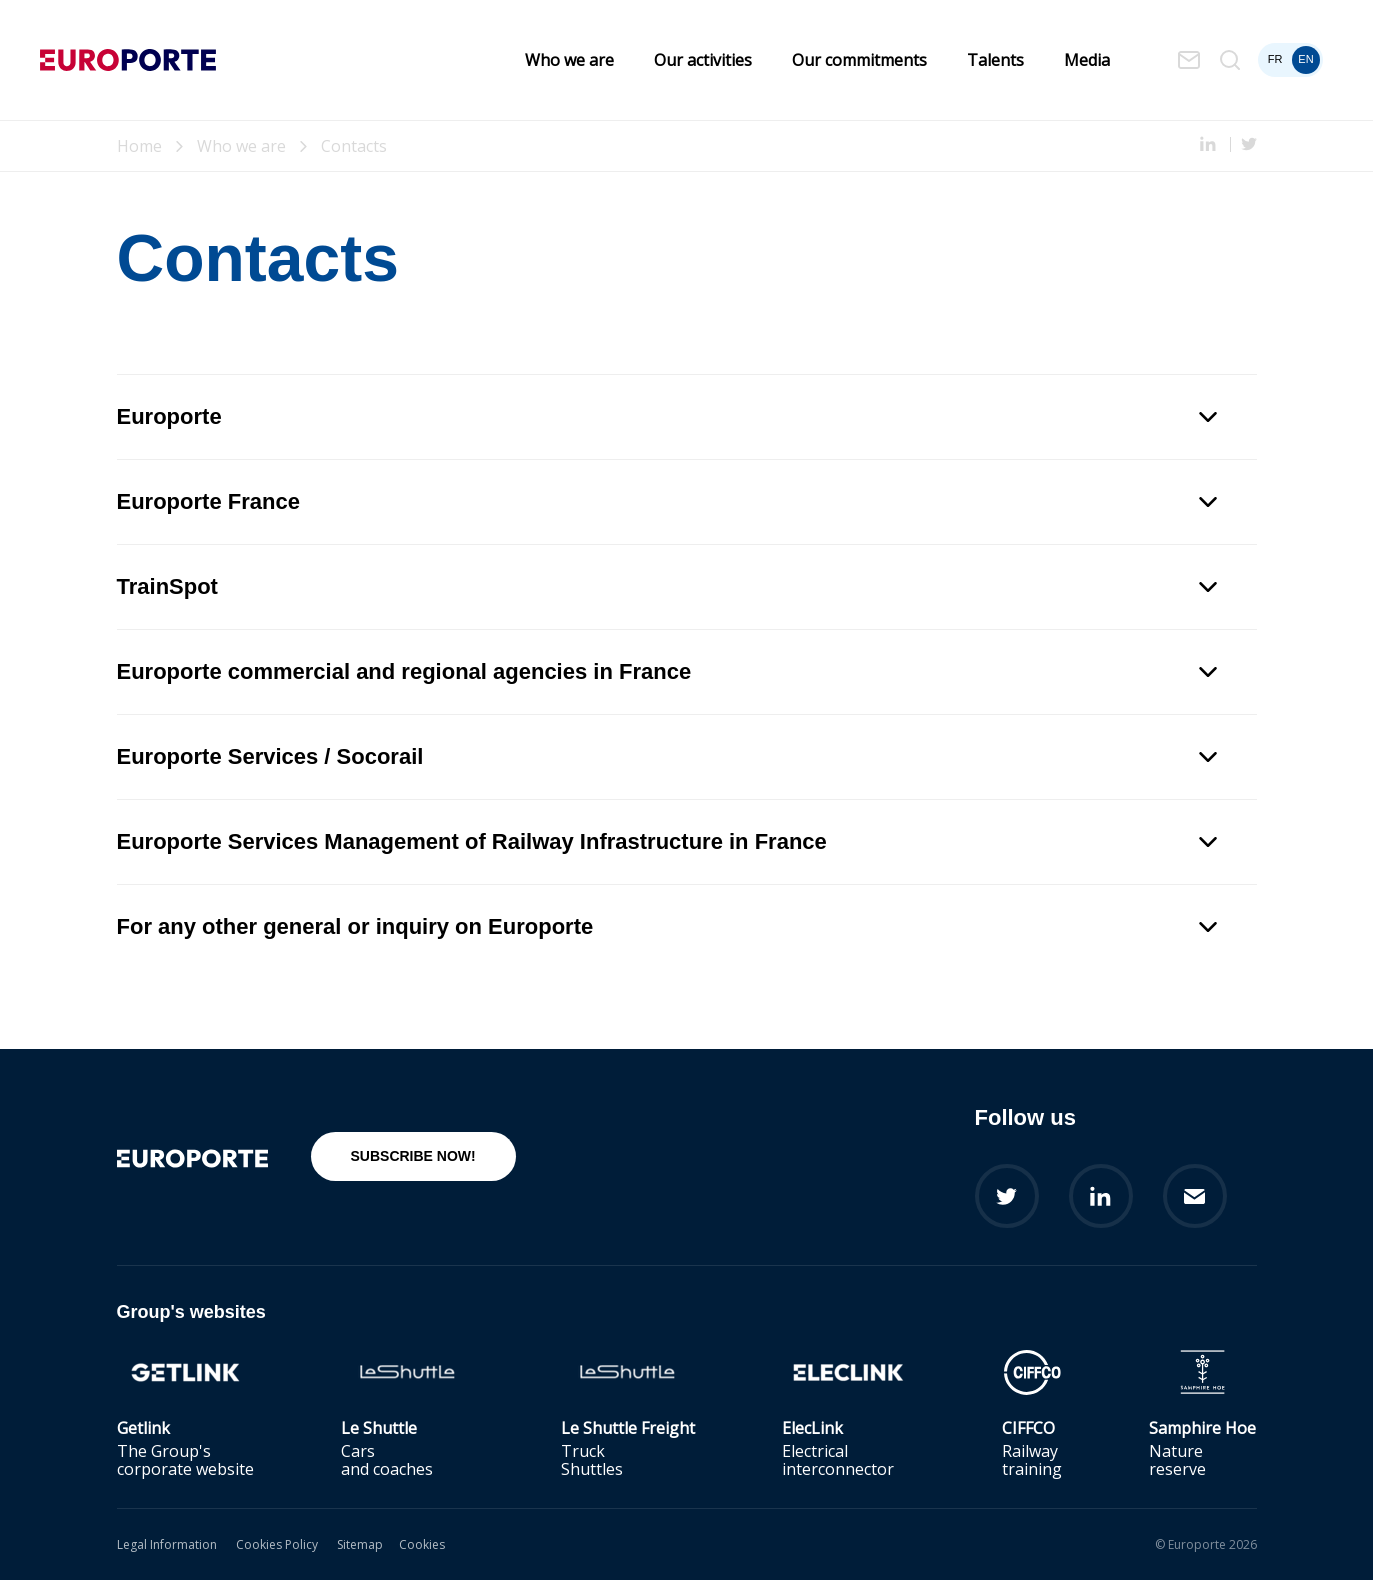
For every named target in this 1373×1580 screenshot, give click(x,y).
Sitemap (360, 1544)
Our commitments (859, 60)
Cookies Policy (277, 1544)
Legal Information (167, 1544)
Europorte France (667, 501)
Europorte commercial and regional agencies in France (667, 671)
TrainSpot (667, 586)
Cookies (422, 1544)
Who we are (569, 60)
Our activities (703, 60)
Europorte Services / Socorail (667, 756)
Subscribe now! (413, 1156)
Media (1087, 60)
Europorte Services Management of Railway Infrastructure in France (667, 841)
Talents (995, 60)
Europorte (667, 416)
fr (1275, 59)
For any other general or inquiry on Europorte (667, 926)
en (1305, 59)
